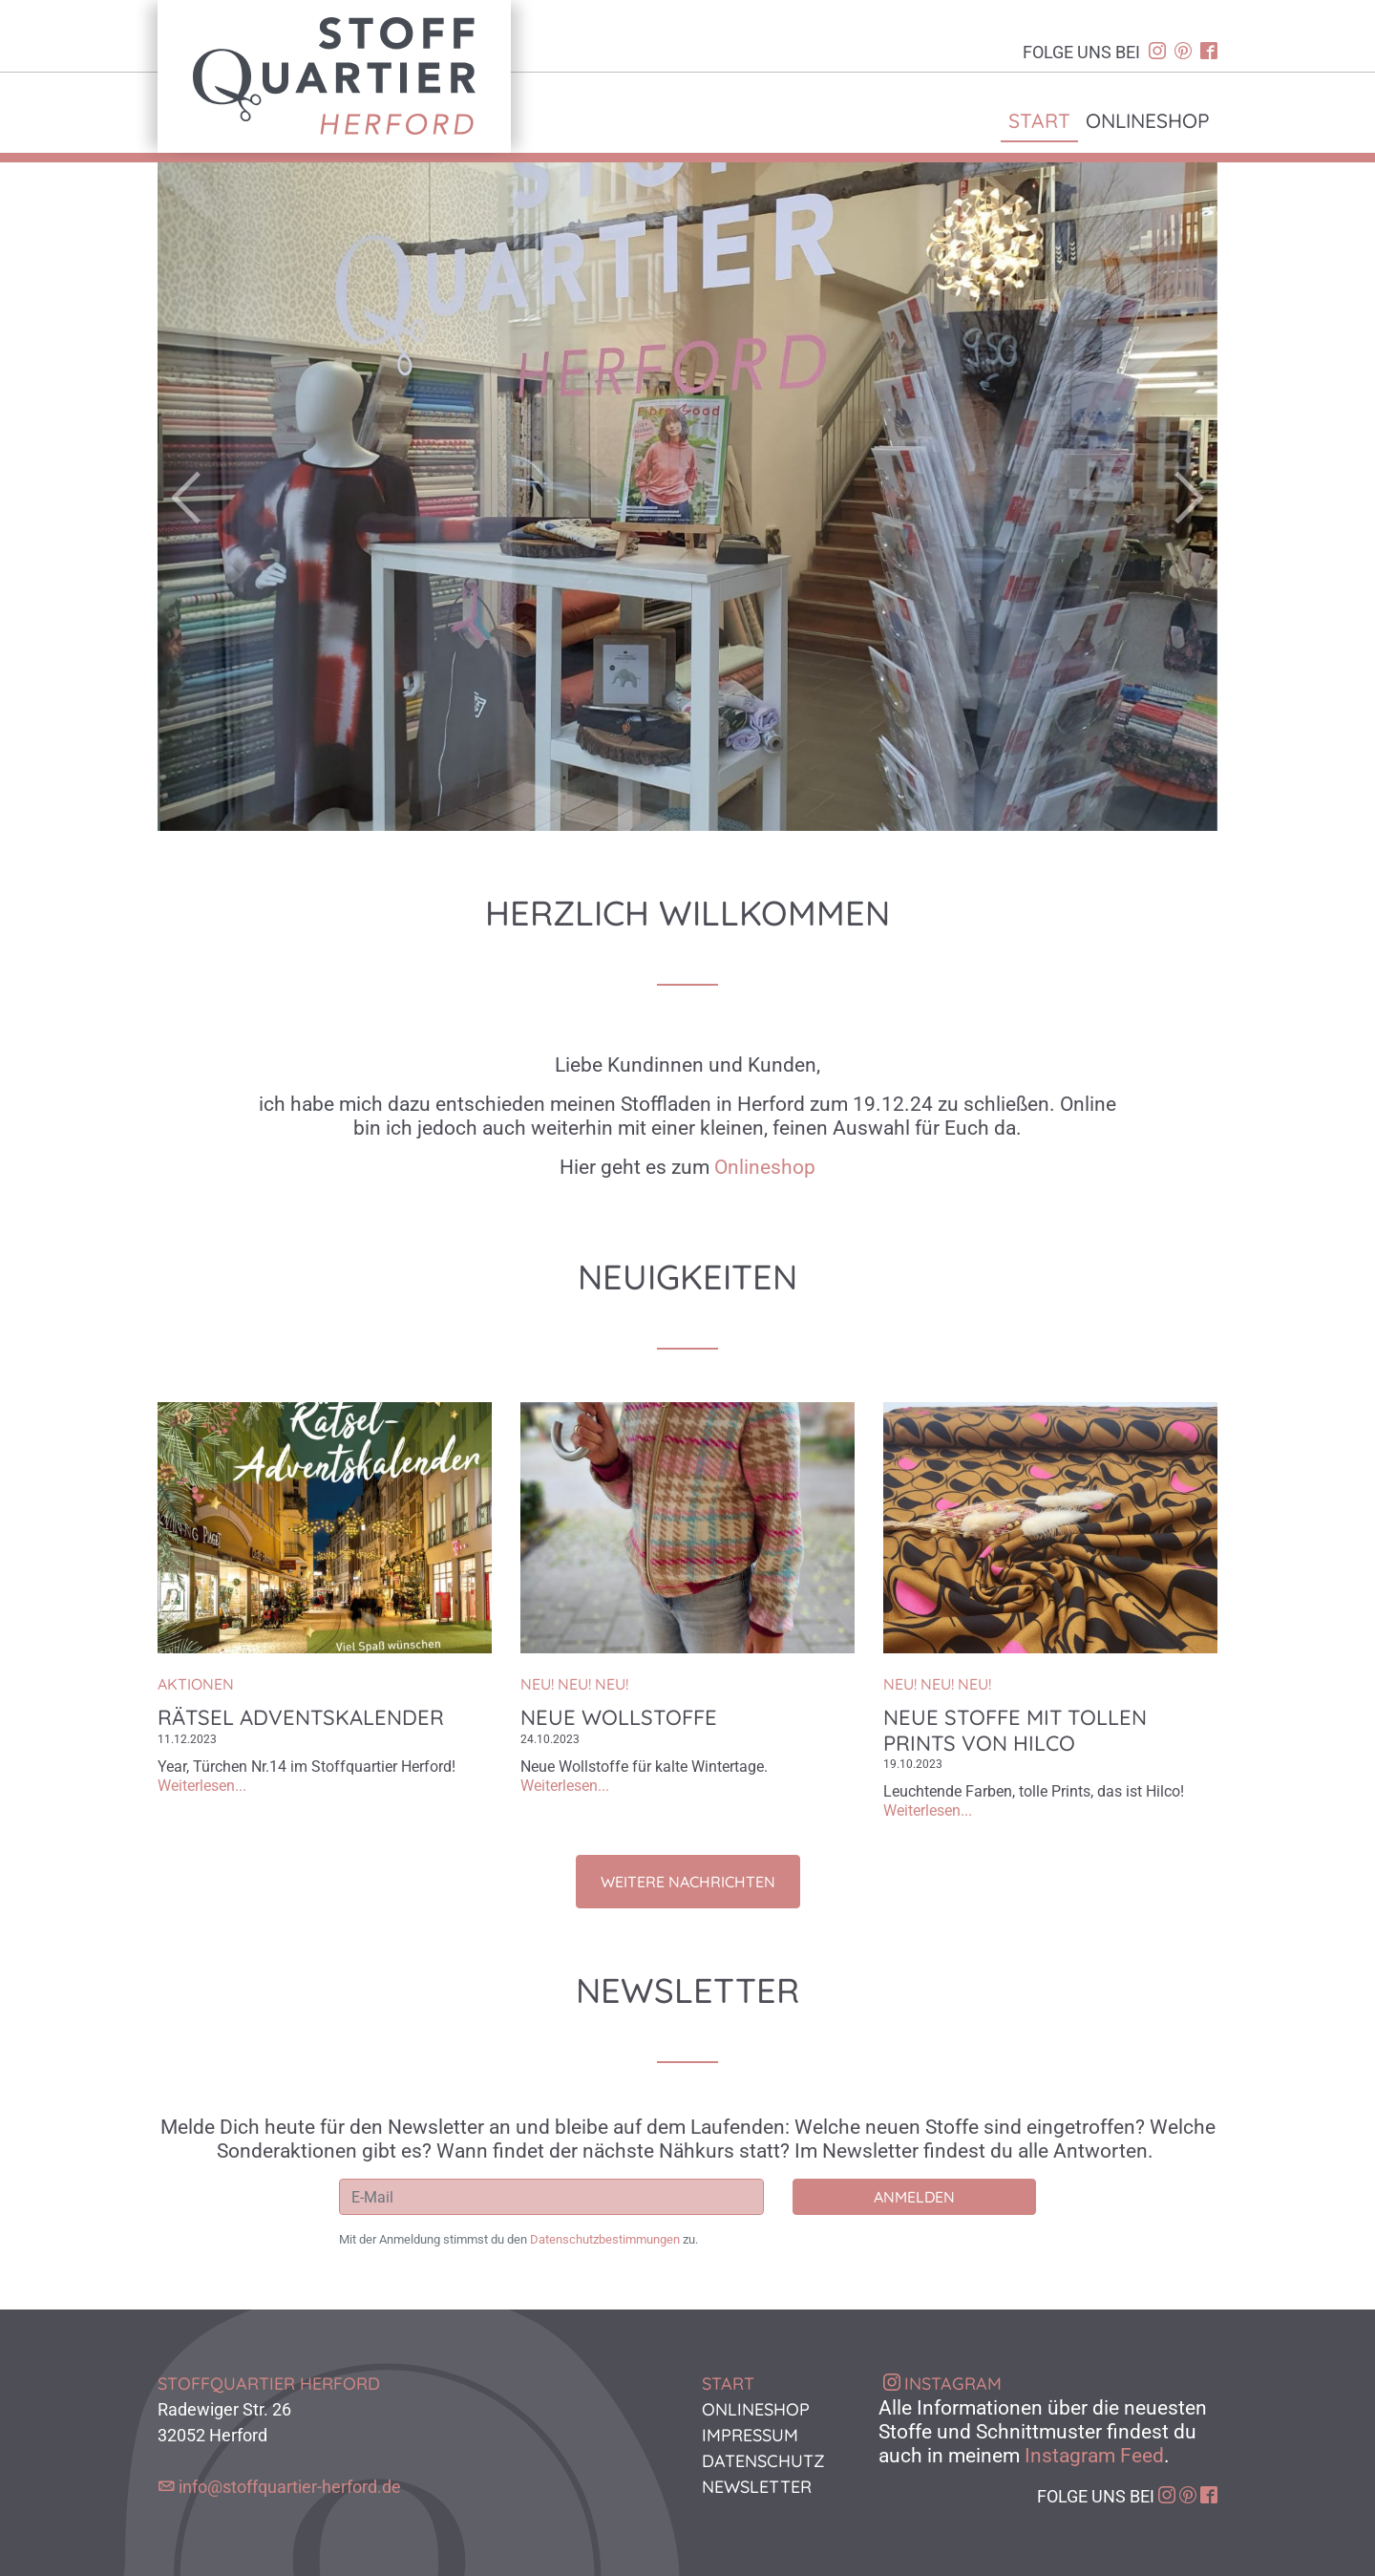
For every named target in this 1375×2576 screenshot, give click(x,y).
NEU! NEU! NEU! (574, 1683)
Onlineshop (1148, 120)
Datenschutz (763, 2461)
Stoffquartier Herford (334, 76)
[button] (237, 496)
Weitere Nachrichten (688, 1881)
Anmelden (914, 2196)
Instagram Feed (1094, 2455)
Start (1039, 120)
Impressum (750, 2435)
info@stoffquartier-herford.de (290, 2487)
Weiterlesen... (202, 1786)
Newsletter (757, 2487)
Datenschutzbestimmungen (605, 2239)
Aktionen (196, 1683)
